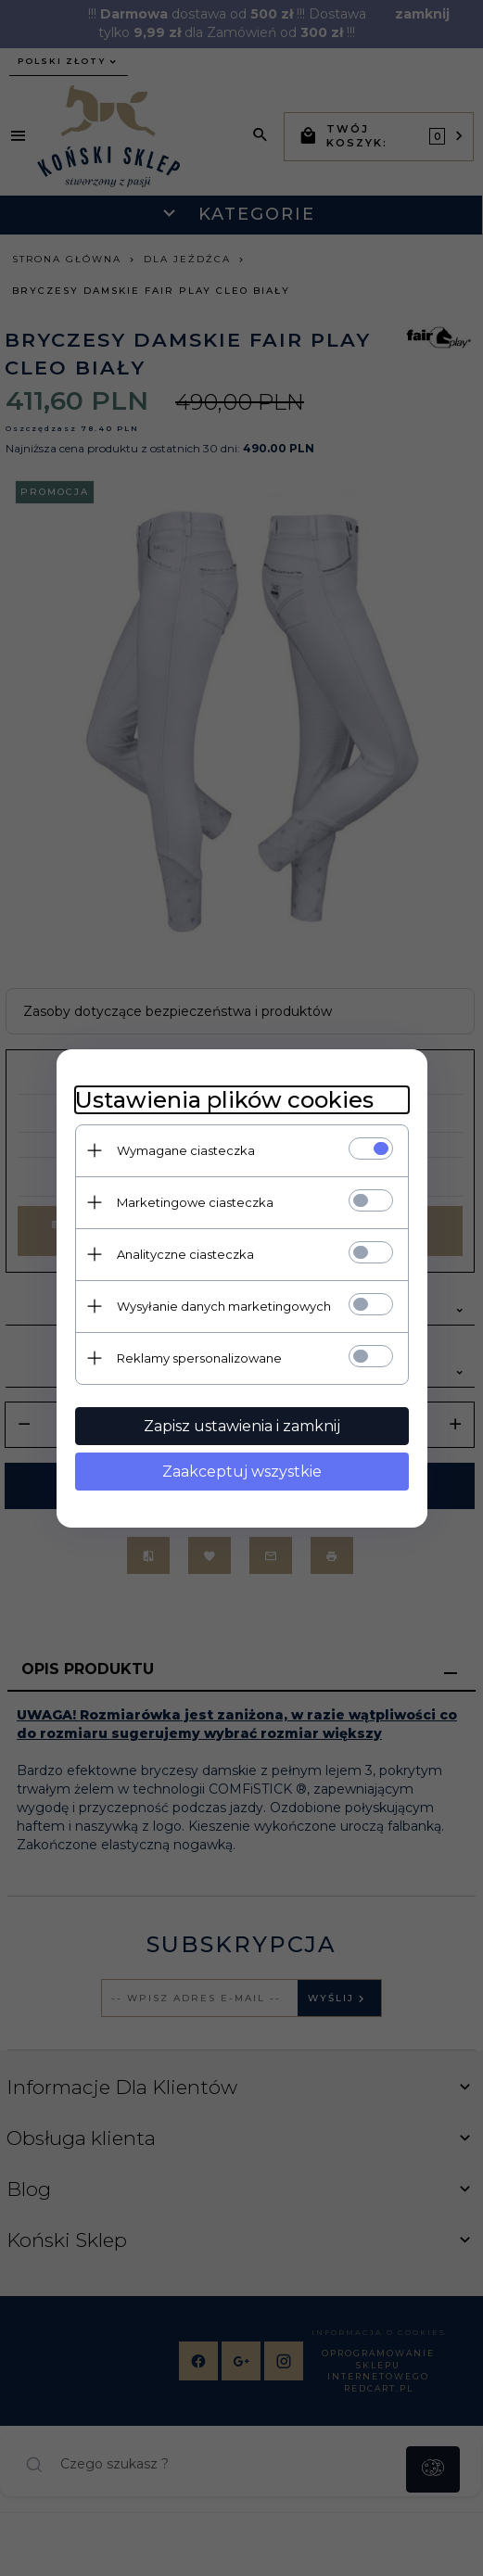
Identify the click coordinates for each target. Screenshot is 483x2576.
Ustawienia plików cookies (224, 1099)
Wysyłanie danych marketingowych (224, 1306)
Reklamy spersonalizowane (199, 1358)
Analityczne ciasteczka (185, 1254)
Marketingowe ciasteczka (195, 1202)
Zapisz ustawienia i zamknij (242, 1426)
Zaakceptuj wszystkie (242, 1471)
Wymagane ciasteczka (186, 1150)
